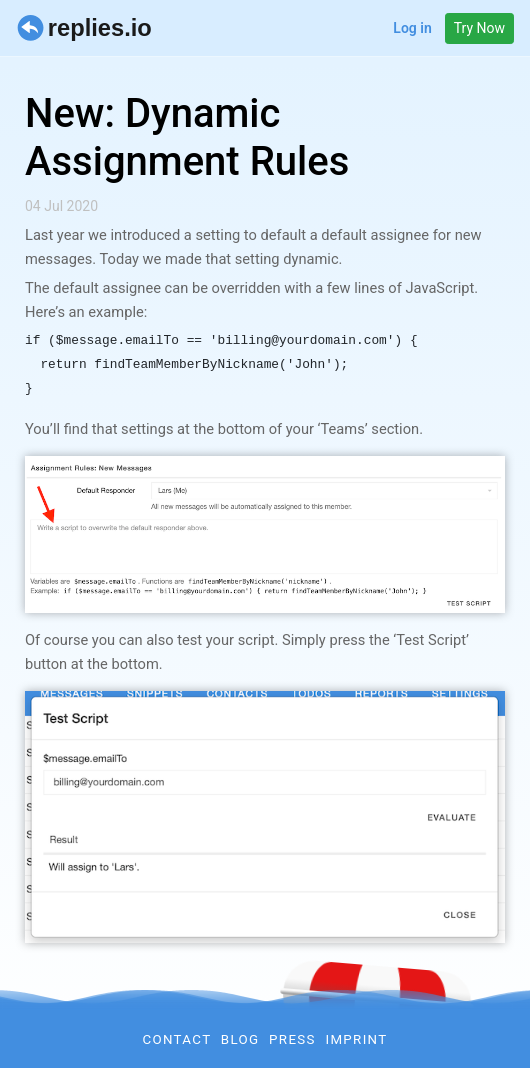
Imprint (356, 1039)
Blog (240, 1039)
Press (292, 1039)
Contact (176, 1039)
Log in (412, 28)
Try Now (479, 28)
